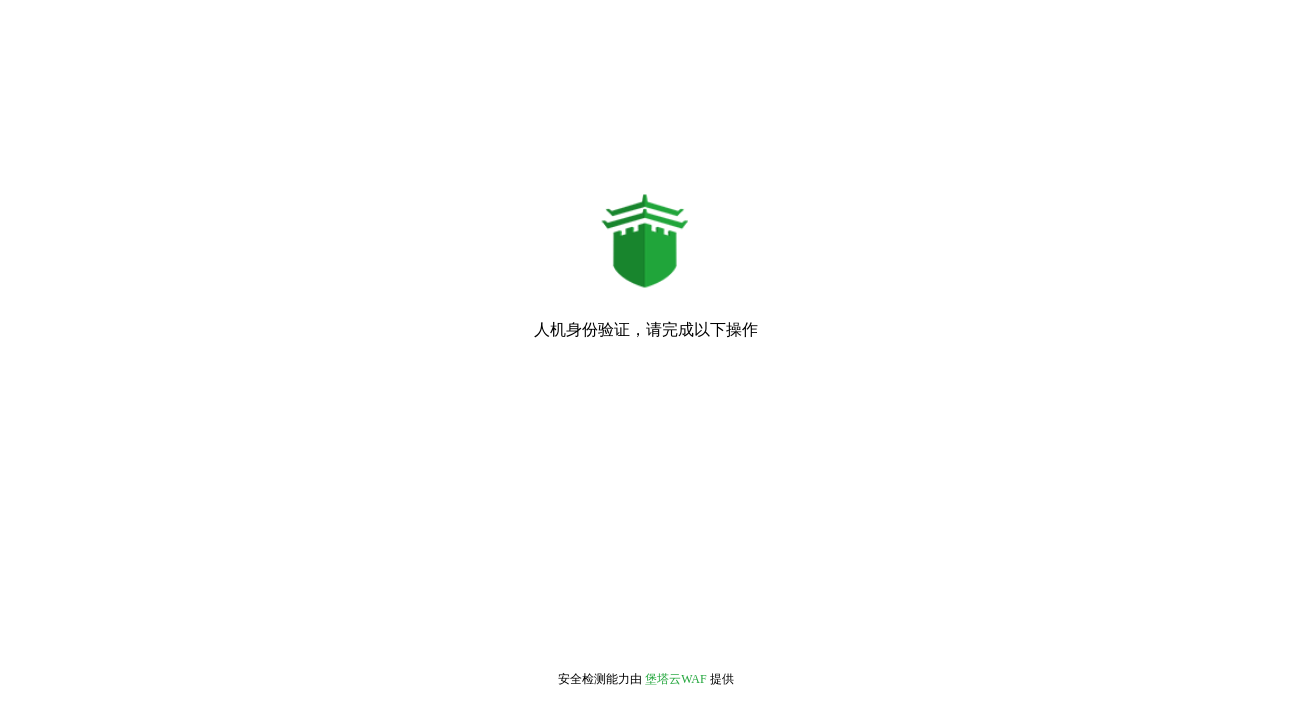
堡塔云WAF (675, 679)
